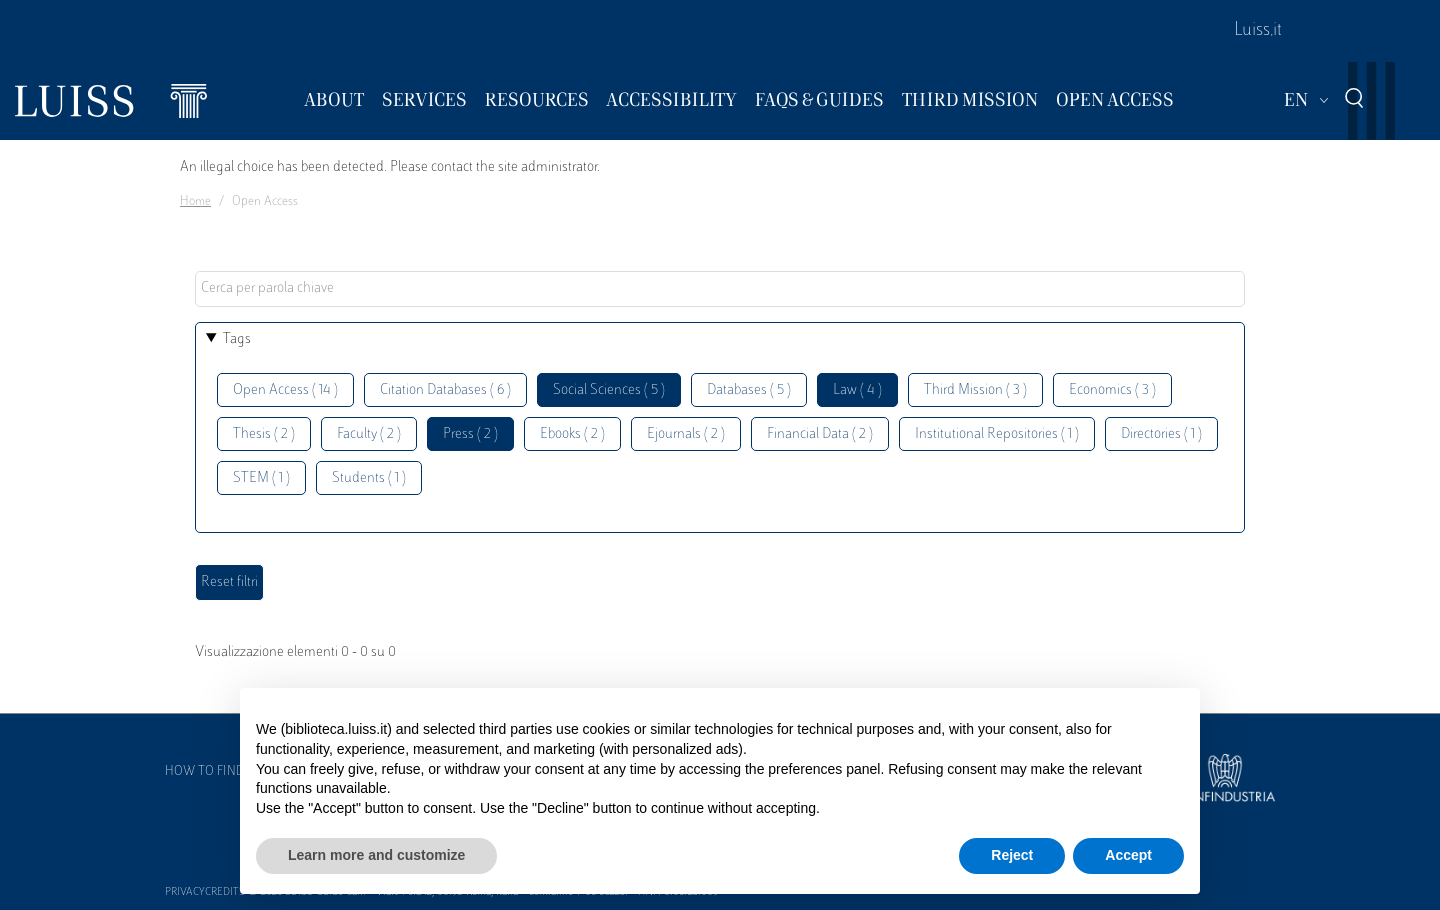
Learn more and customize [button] (376, 855)
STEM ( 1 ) (261, 478)
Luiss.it (1258, 31)
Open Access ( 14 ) (285, 390)
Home (195, 202)
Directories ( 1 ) (1161, 434)
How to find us (214, 772)
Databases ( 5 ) (749, 390)
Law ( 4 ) (857, 390)
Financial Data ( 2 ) (820, 434)
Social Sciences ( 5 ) (609, 390)
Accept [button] (1128, 855)
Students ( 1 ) (369, 478)
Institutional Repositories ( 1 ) (997, 434)
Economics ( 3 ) (1112, 390)
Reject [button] (1012, 855)
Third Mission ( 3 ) (975, 390)
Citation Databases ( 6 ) (445, 390)
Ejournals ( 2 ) (686, 434)
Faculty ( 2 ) (369, 434)
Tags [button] (237, 339)
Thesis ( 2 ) (264, 434)
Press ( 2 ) (470, 434)
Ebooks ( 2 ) (572, 434)
